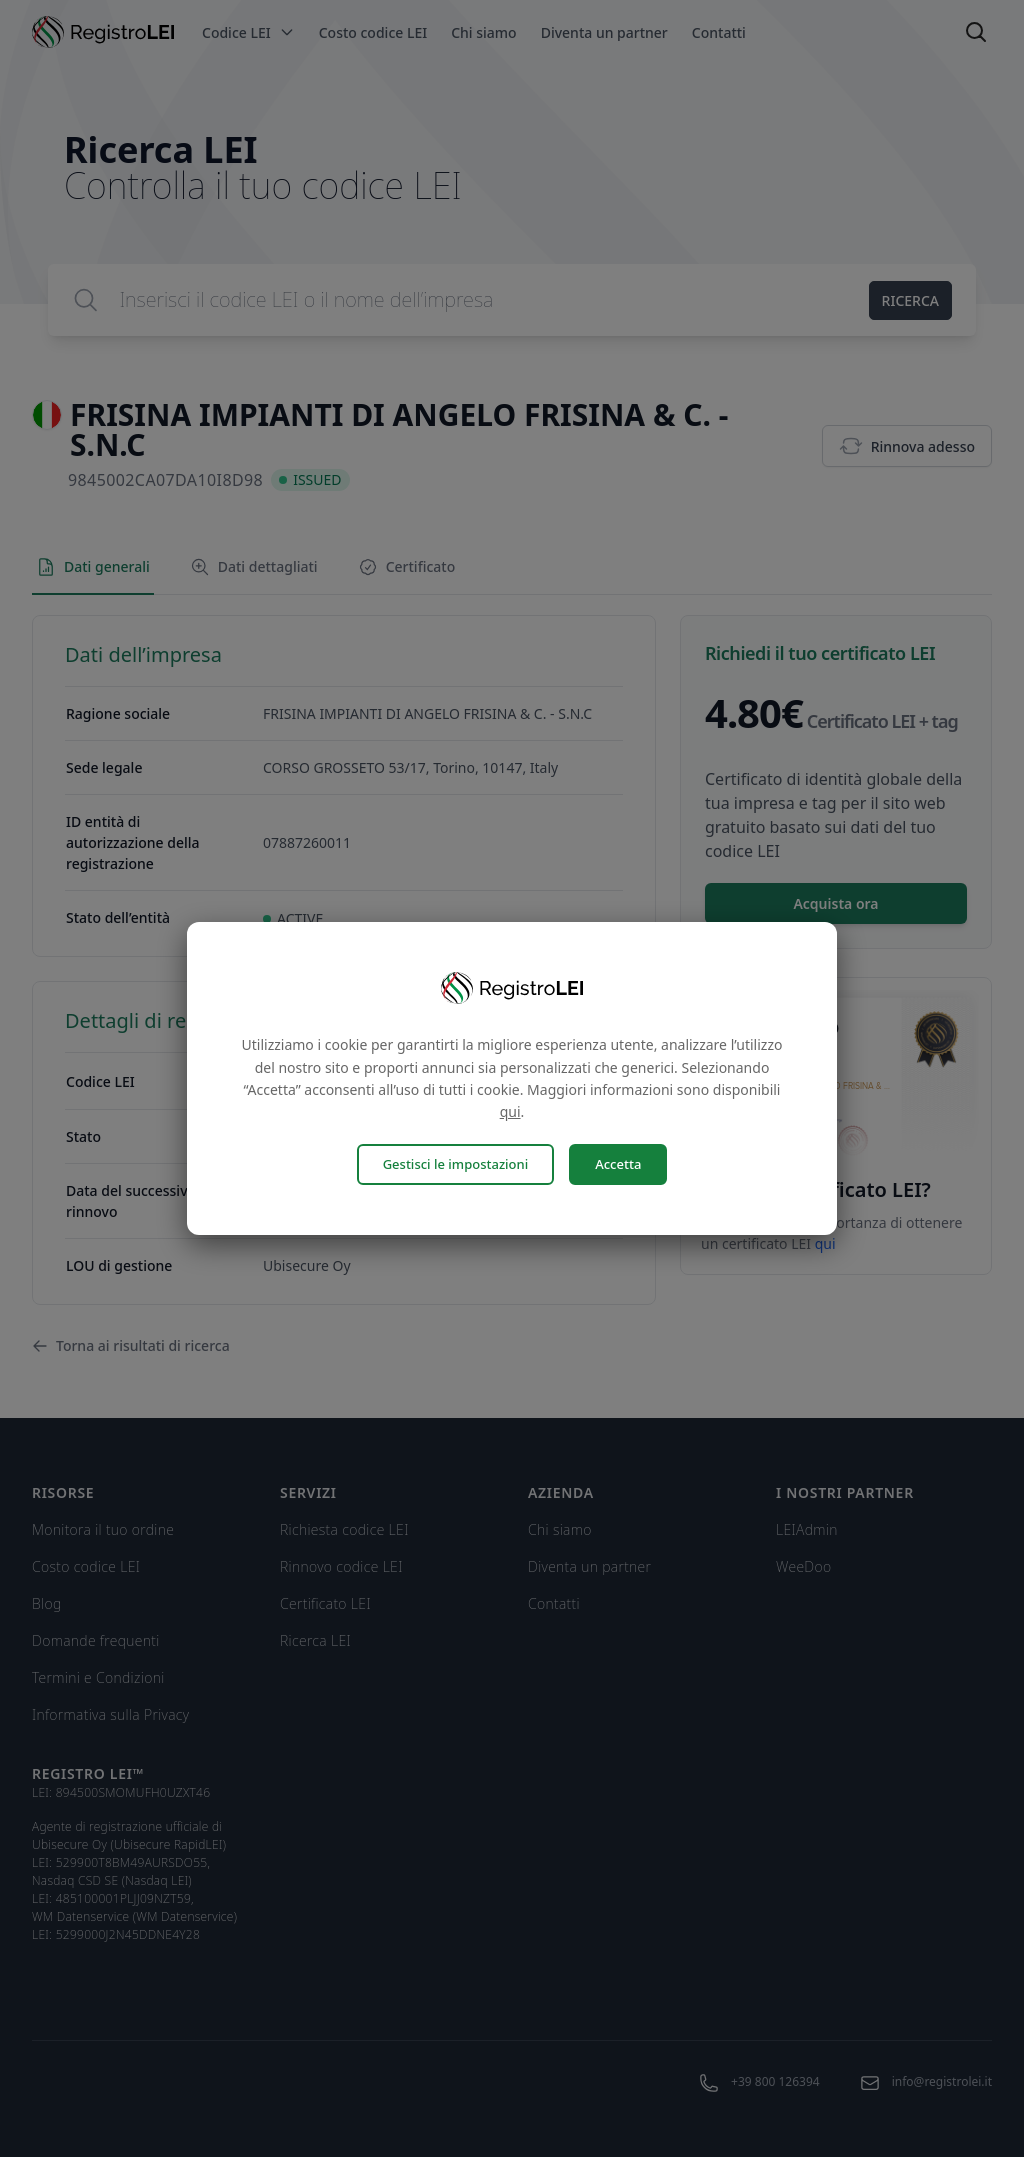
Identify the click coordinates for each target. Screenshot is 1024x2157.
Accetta (618, 1164)
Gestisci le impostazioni (456, 1164)
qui (510, 1111)
